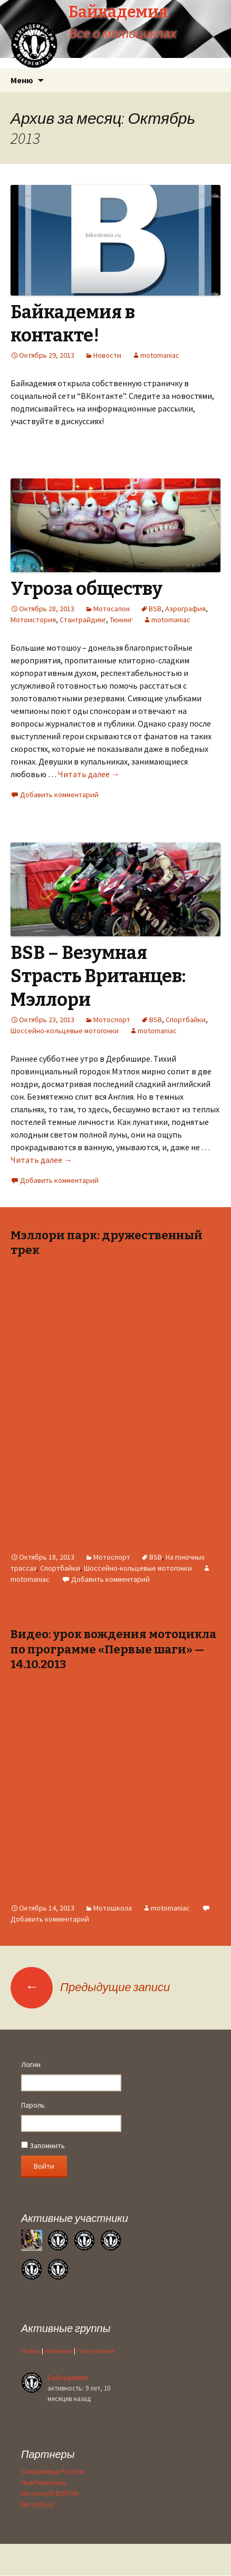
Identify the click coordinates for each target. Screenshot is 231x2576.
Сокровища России (53, 2471)
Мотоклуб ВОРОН (50, 2493)
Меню (22, 80)
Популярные (95, 2351)
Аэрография (185, 608)
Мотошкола (112, 1908)
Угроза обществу (86, 589)
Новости (107, 355)
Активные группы (65, 2328)
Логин (31, 2064)
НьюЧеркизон (43, 2482)
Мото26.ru (37, 2504)
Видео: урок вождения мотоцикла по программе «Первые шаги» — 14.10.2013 (113, 1649)
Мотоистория (33, 619)
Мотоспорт (111, 1019)
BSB (155, 608)
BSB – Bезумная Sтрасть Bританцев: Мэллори (98, 976)
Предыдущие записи (90, 1987)
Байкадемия (67, 2377)
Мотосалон (111, 608)
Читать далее (89, 774)
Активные (58, 2351)
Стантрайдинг (83, 619)
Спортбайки (186, 1019)
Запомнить (43, 2145)
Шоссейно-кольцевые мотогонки (65, 1030)
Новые (30, 2351)
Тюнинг (121, 619)
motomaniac (159, 355)
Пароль (33, 2105)
